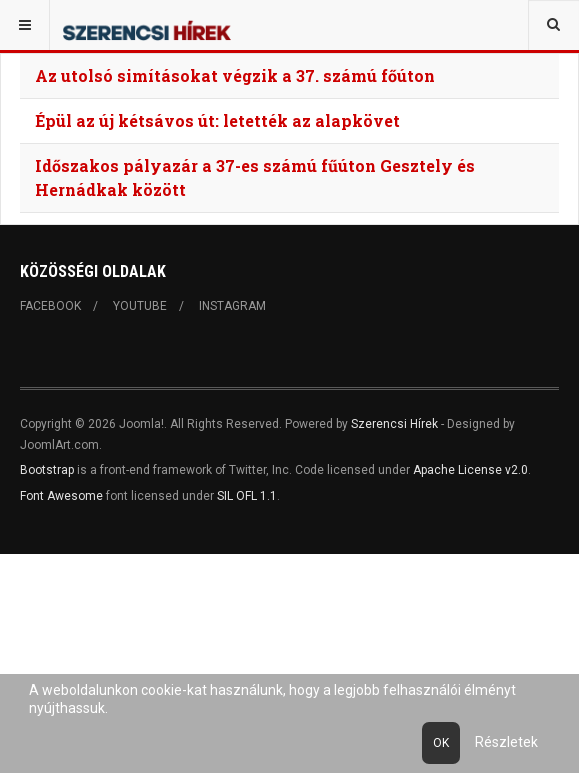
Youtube (140, 306)
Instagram (232, 306)
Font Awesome (61, 496)
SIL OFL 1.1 (247, 496)
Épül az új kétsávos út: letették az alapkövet (217, 120)
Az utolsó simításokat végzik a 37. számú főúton (235, 75)
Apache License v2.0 (470, 470)
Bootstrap (47, 470)
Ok (441, 743)
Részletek (506, 742)
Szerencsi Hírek (394, 424)
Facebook (50, 306)
